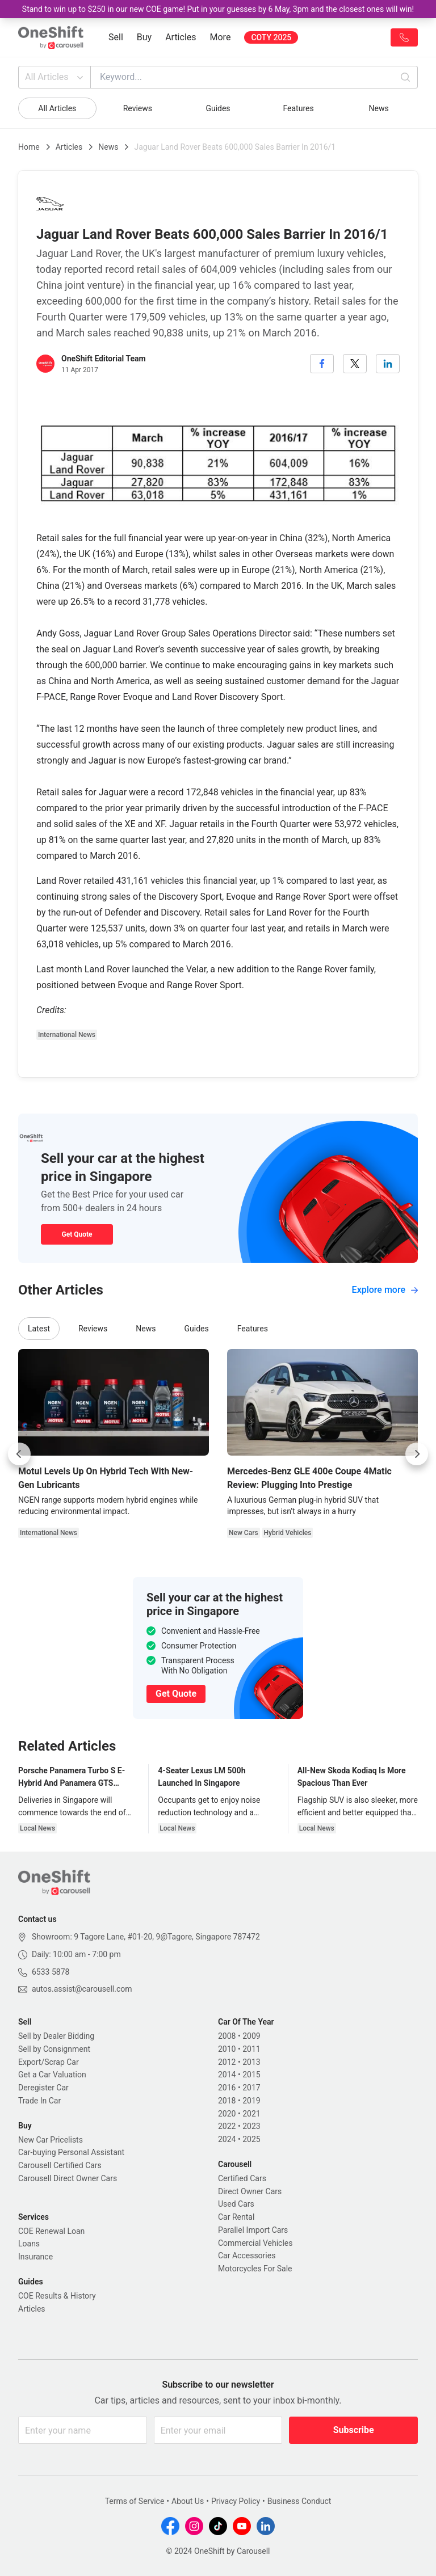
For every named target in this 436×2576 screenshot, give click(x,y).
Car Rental (236, 2216)
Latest (39, 1328)
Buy (144, 37)
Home (29, 146)
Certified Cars (242, 2178)
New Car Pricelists (50, 2139)
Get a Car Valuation (52, 2074)
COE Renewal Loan (51, 2231)
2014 (227, 2074)
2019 (251, 2100)
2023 (251, 2126)
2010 (227, 2049)
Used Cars (236, 2203)
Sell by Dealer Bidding (56, 2035)
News (379, 108)
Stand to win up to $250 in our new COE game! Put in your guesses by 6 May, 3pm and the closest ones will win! (218, 9)
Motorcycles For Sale (255, 2268)
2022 (227, 2126)
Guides (218, 108)
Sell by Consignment (54, 2049)
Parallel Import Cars (253, 2229)
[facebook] (322, 363)
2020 (227, 2113)
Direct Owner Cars (250, 2191)
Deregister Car (43, 2087)
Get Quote (76, 1234)
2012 (227, 2062)
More (220, 37)
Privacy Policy (235, 2501)
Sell (115, 37)
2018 (227, 2100)
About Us (187, 2501)
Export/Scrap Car (48, 2062)
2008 (227, 2035)
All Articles (55, 77)
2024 (227, 2139)
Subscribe (353, 2430)
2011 (251, 2049)
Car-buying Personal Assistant (71, 2152)
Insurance (35, 2256)
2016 (227, 2087)
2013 (251, 2062)
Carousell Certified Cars (60, 2165)
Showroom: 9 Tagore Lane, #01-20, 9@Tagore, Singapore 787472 (146, 1936)
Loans (29, 2243)
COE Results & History (57, 2295)
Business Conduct (299, 2501)
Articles (180, 37)
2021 (251, 2113)
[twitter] (355, 363)
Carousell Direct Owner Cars (67, 2178)
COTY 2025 (271, 37)
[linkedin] (388, 363)
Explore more (385, 1289)
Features (298, 108)
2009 (251, 2035)
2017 (251, 2087)
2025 (251, 2139)
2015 (251, 2074)
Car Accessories (246, 2255)
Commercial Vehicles (255, 2243)
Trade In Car (39, 2100)
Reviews (137, 108)
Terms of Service (135, 2501)
